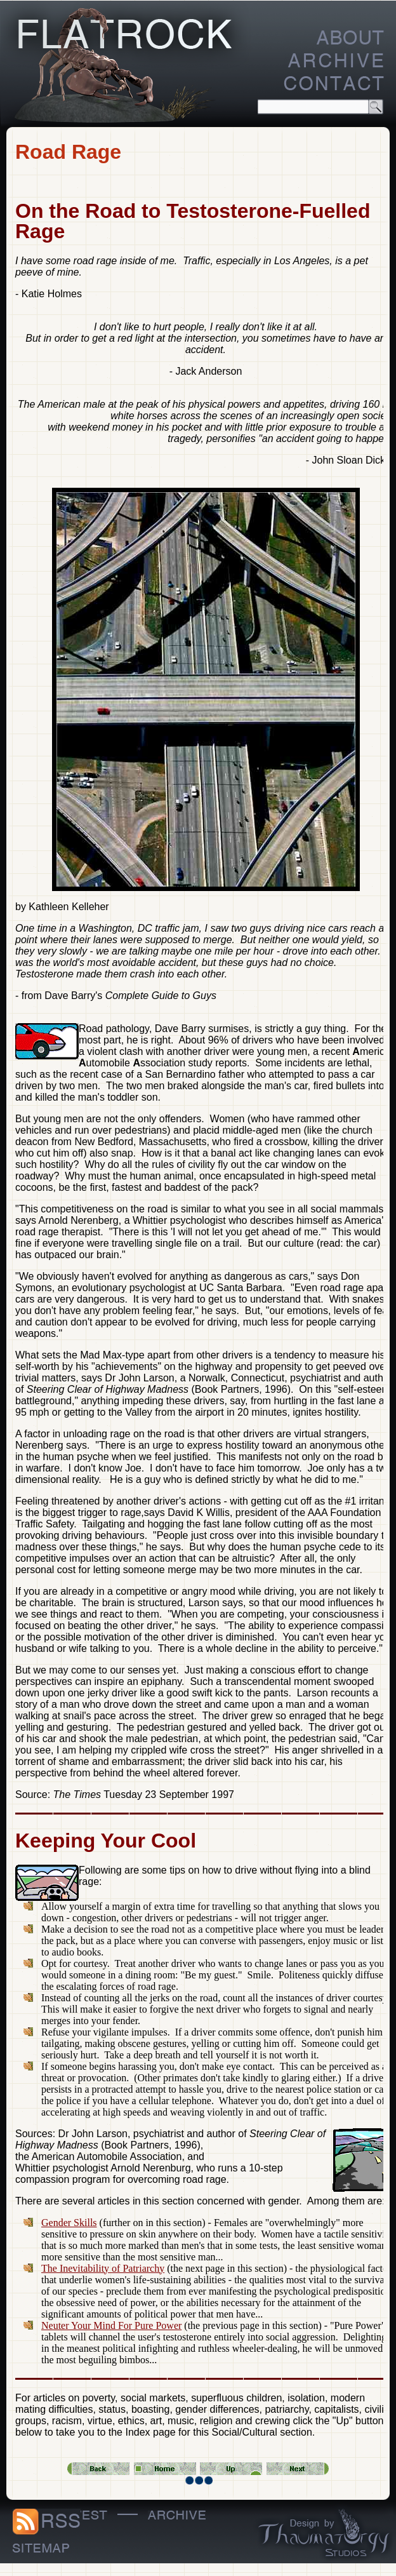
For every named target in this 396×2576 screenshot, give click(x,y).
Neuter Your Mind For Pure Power (111, 2325)
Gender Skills (69, 2222)
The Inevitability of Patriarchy (102, 2268)
